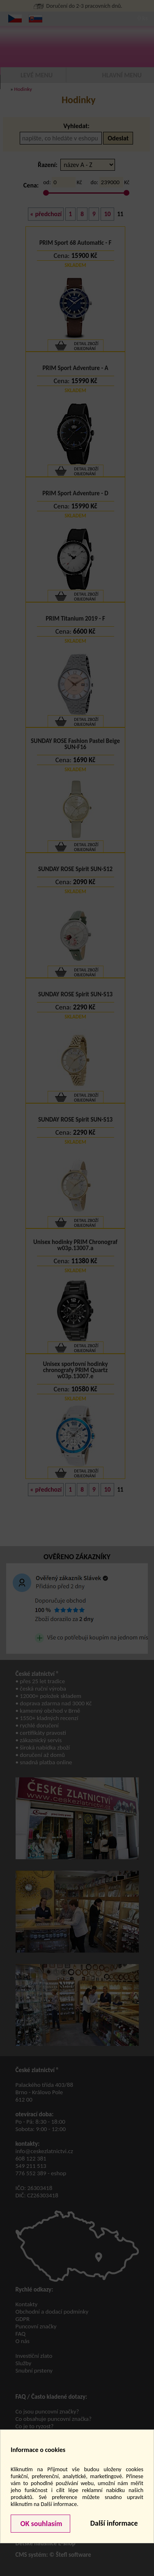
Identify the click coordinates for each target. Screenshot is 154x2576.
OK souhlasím (40, 2523)
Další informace (114, 2523)
